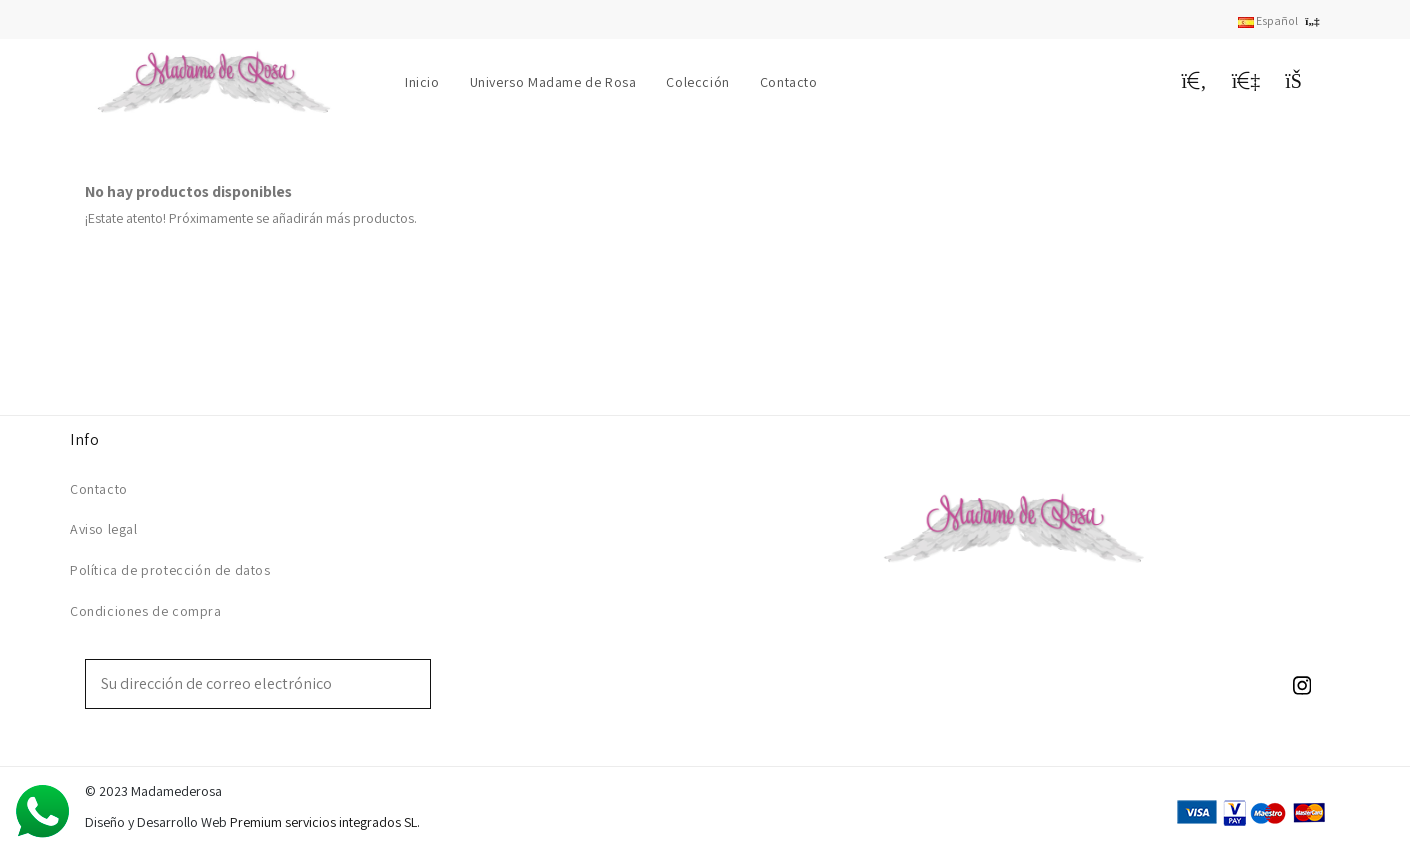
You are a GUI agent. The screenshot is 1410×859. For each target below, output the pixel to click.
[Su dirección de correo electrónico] (244, 684)
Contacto (99, 489)
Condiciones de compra (146, 611)
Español (1281, 20)
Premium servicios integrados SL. (325, 822)
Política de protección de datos (170, 570)
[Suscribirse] (416, 684)
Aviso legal (104, 529)
